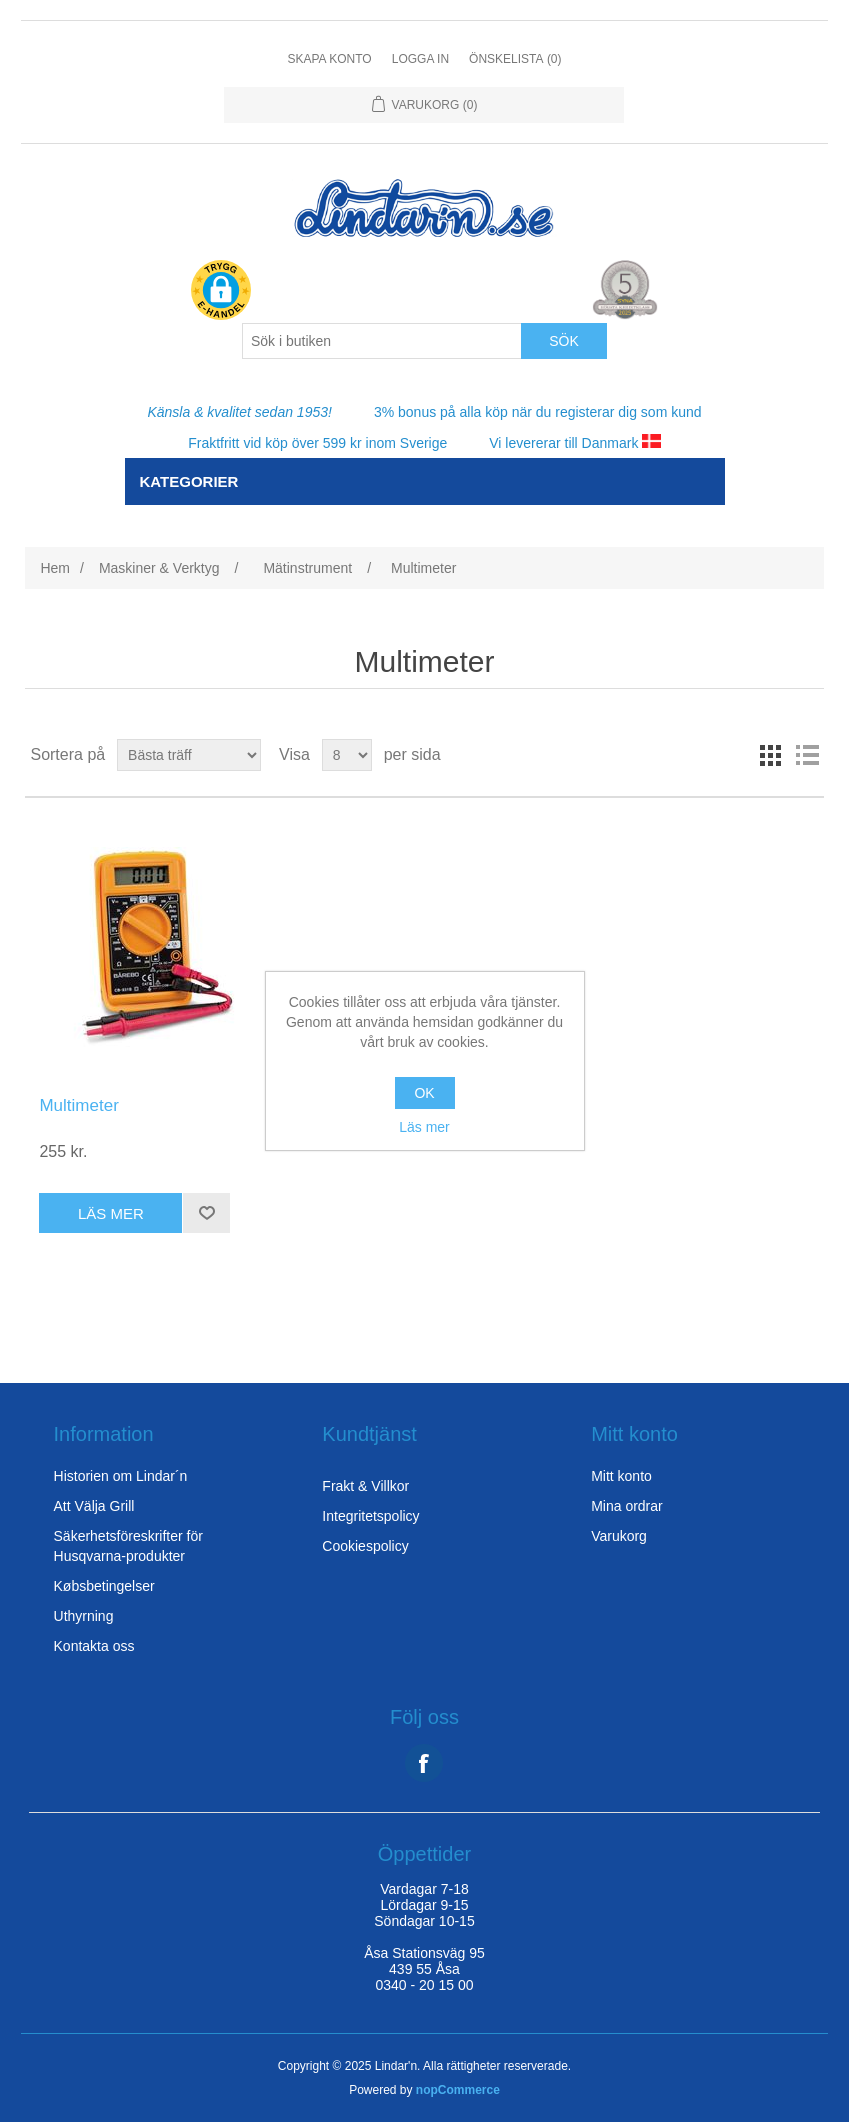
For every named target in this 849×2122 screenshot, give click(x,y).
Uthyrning (84, 1616)
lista (807, 755)
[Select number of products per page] (347, 755)
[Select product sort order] (189, 755)
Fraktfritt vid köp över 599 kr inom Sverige (317, 443)
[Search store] (382, 341)
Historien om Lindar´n (121, 1476)
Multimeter (78, 1105)
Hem (55, 568)
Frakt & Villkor (365, 1486)
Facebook (424, 1763)
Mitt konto (621, 1476)
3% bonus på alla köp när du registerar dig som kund (538, 412)
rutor (771, 755)
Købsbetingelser (104, 1586)
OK (424, 1093)
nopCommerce (458, 2090)
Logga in (420, 59)
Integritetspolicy (370, 1516)
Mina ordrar (627, 1506)
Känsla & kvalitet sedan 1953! (239, 412)
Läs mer (424, 1127)
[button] (221, 291)
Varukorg (619, 1536)
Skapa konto (329, 59)
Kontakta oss (94, 1646)
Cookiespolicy (365, 1546)
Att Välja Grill (94, 1506)
